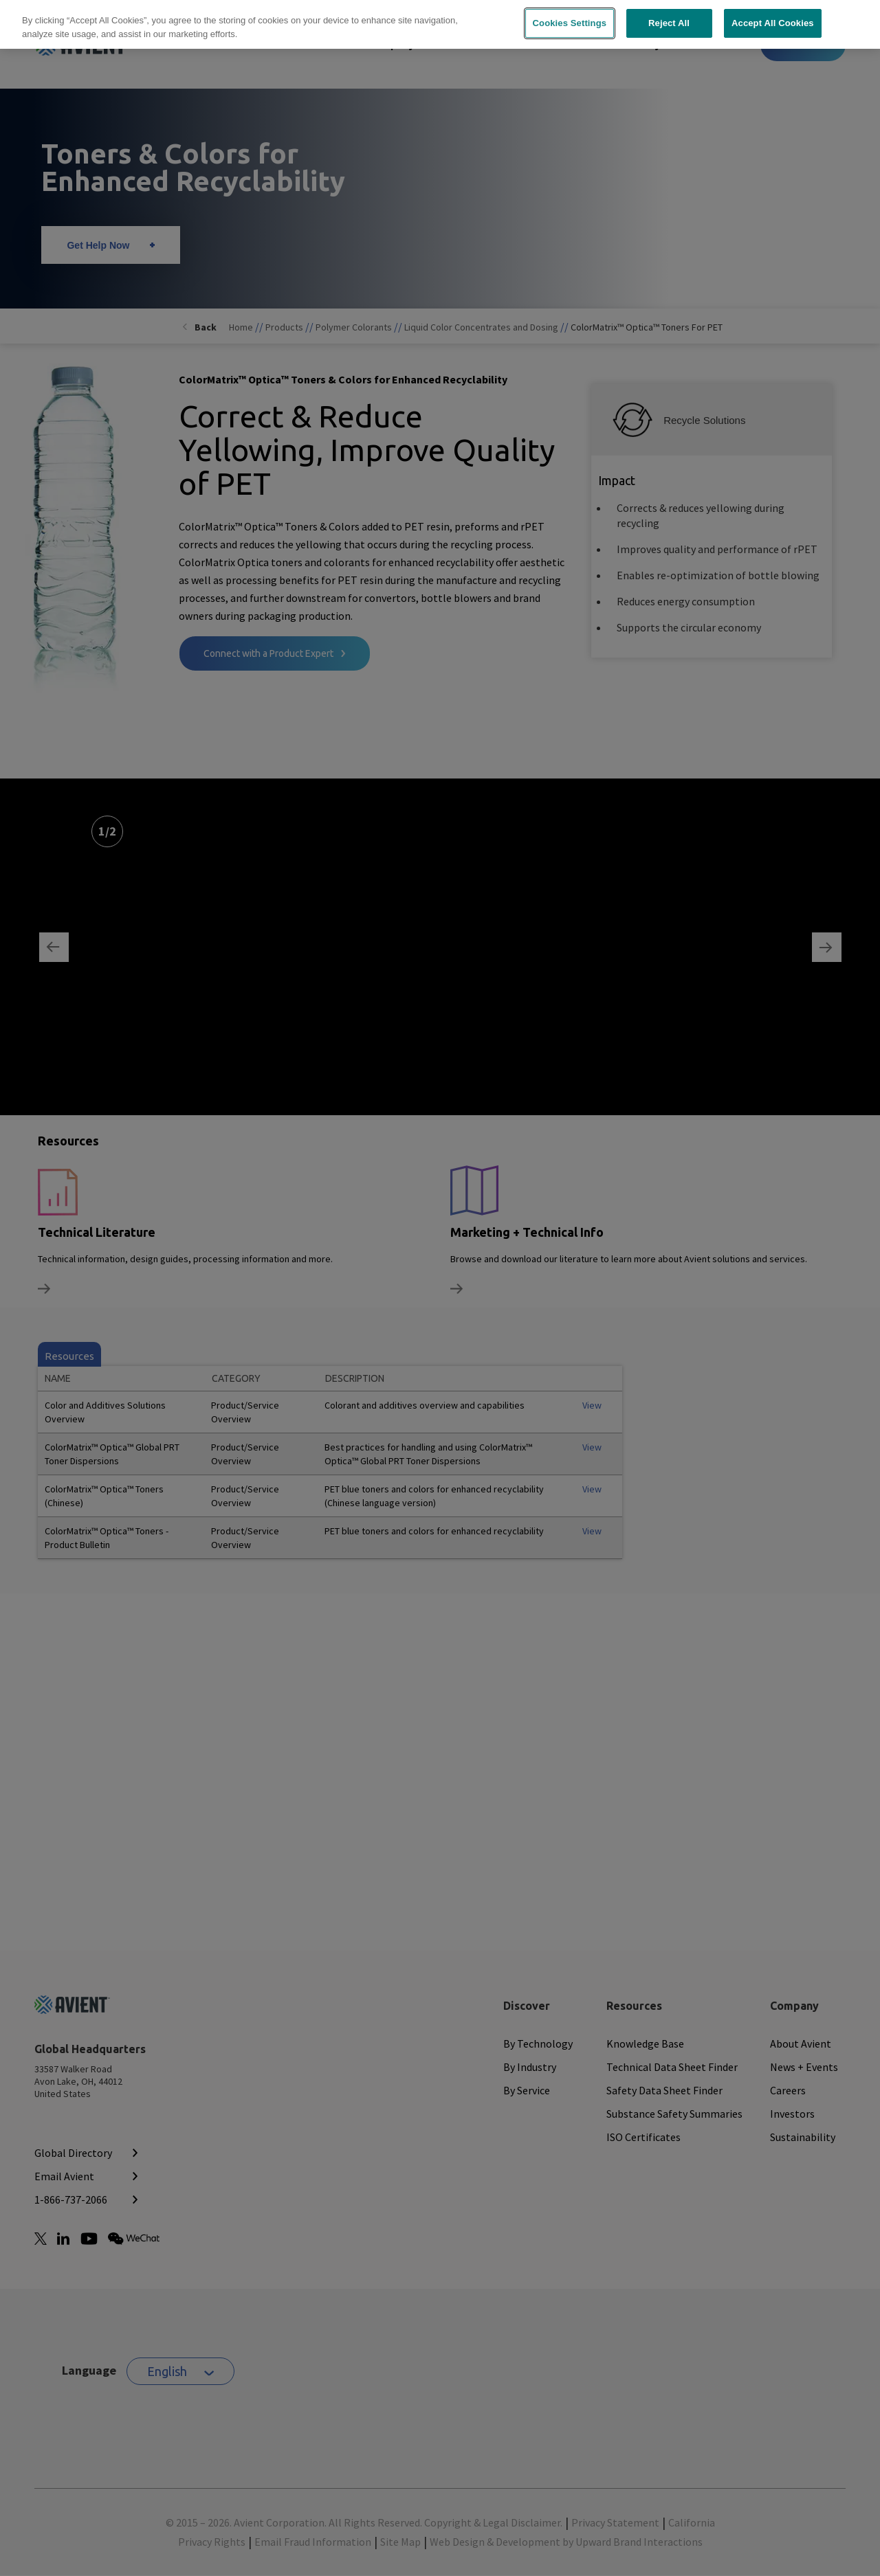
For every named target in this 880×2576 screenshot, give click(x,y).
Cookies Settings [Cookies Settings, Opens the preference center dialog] (570, 17)
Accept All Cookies (773, 17)
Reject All (669, 17)
